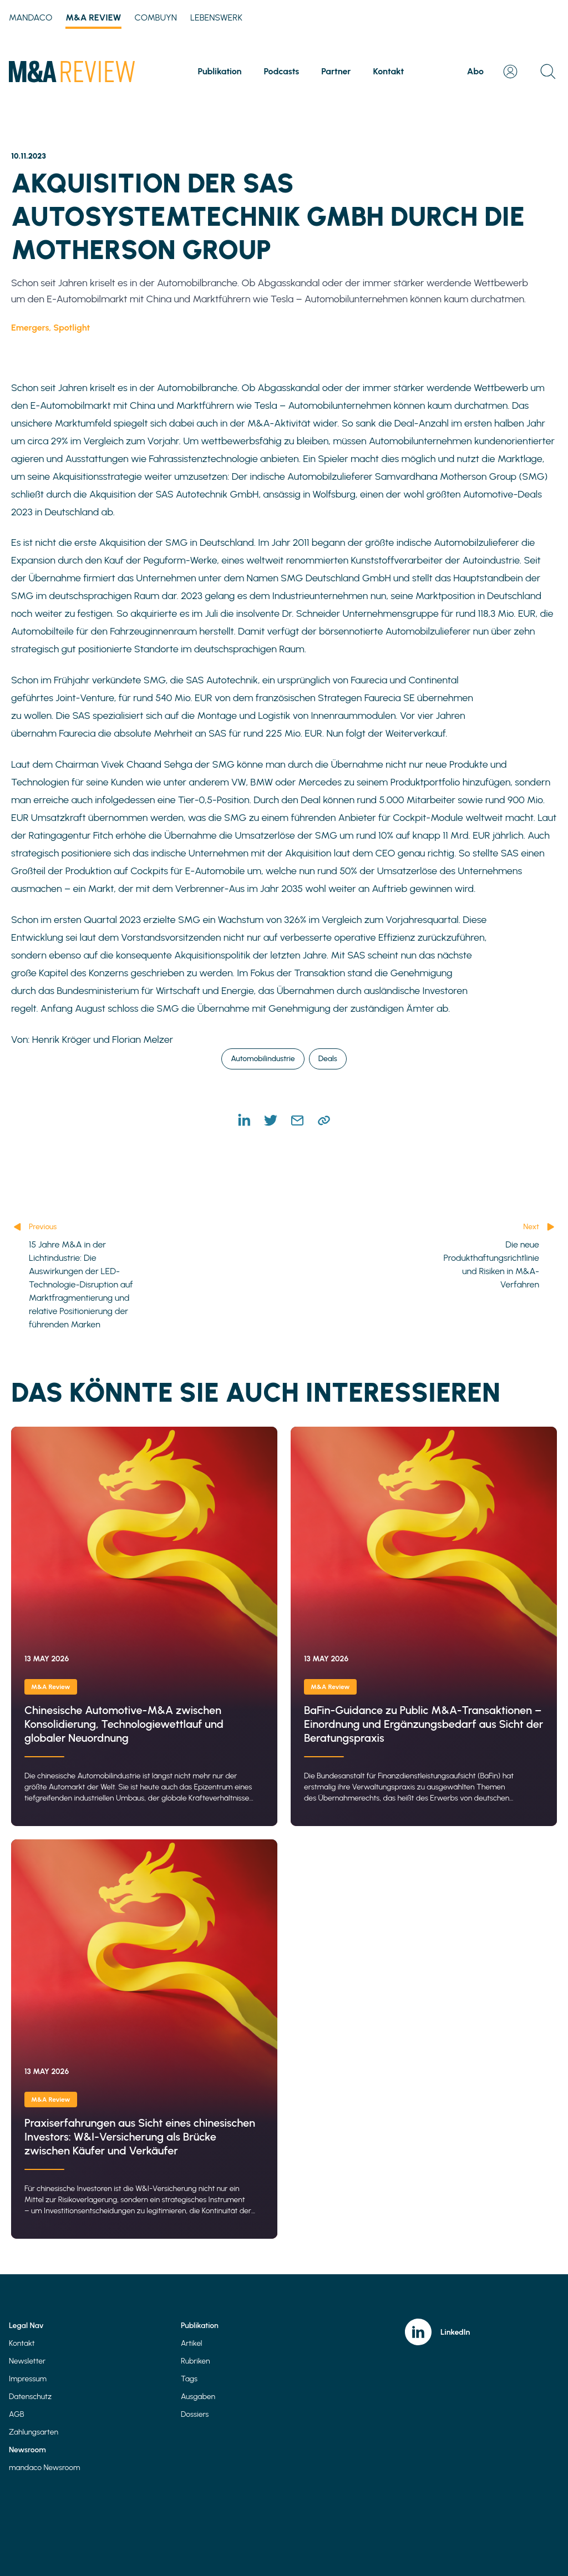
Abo (475, 71)
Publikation (220, 71)
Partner (336, 71)
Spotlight (71, 327)
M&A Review (93, 19)
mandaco (30, 17)
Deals (327, 1058)
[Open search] (548, 71)
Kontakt (388, 71)
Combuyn (155, 17)
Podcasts (281, 71)
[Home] (72, 71)
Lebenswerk (216, 17)
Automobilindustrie (263, 1058)
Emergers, (32, 327)
